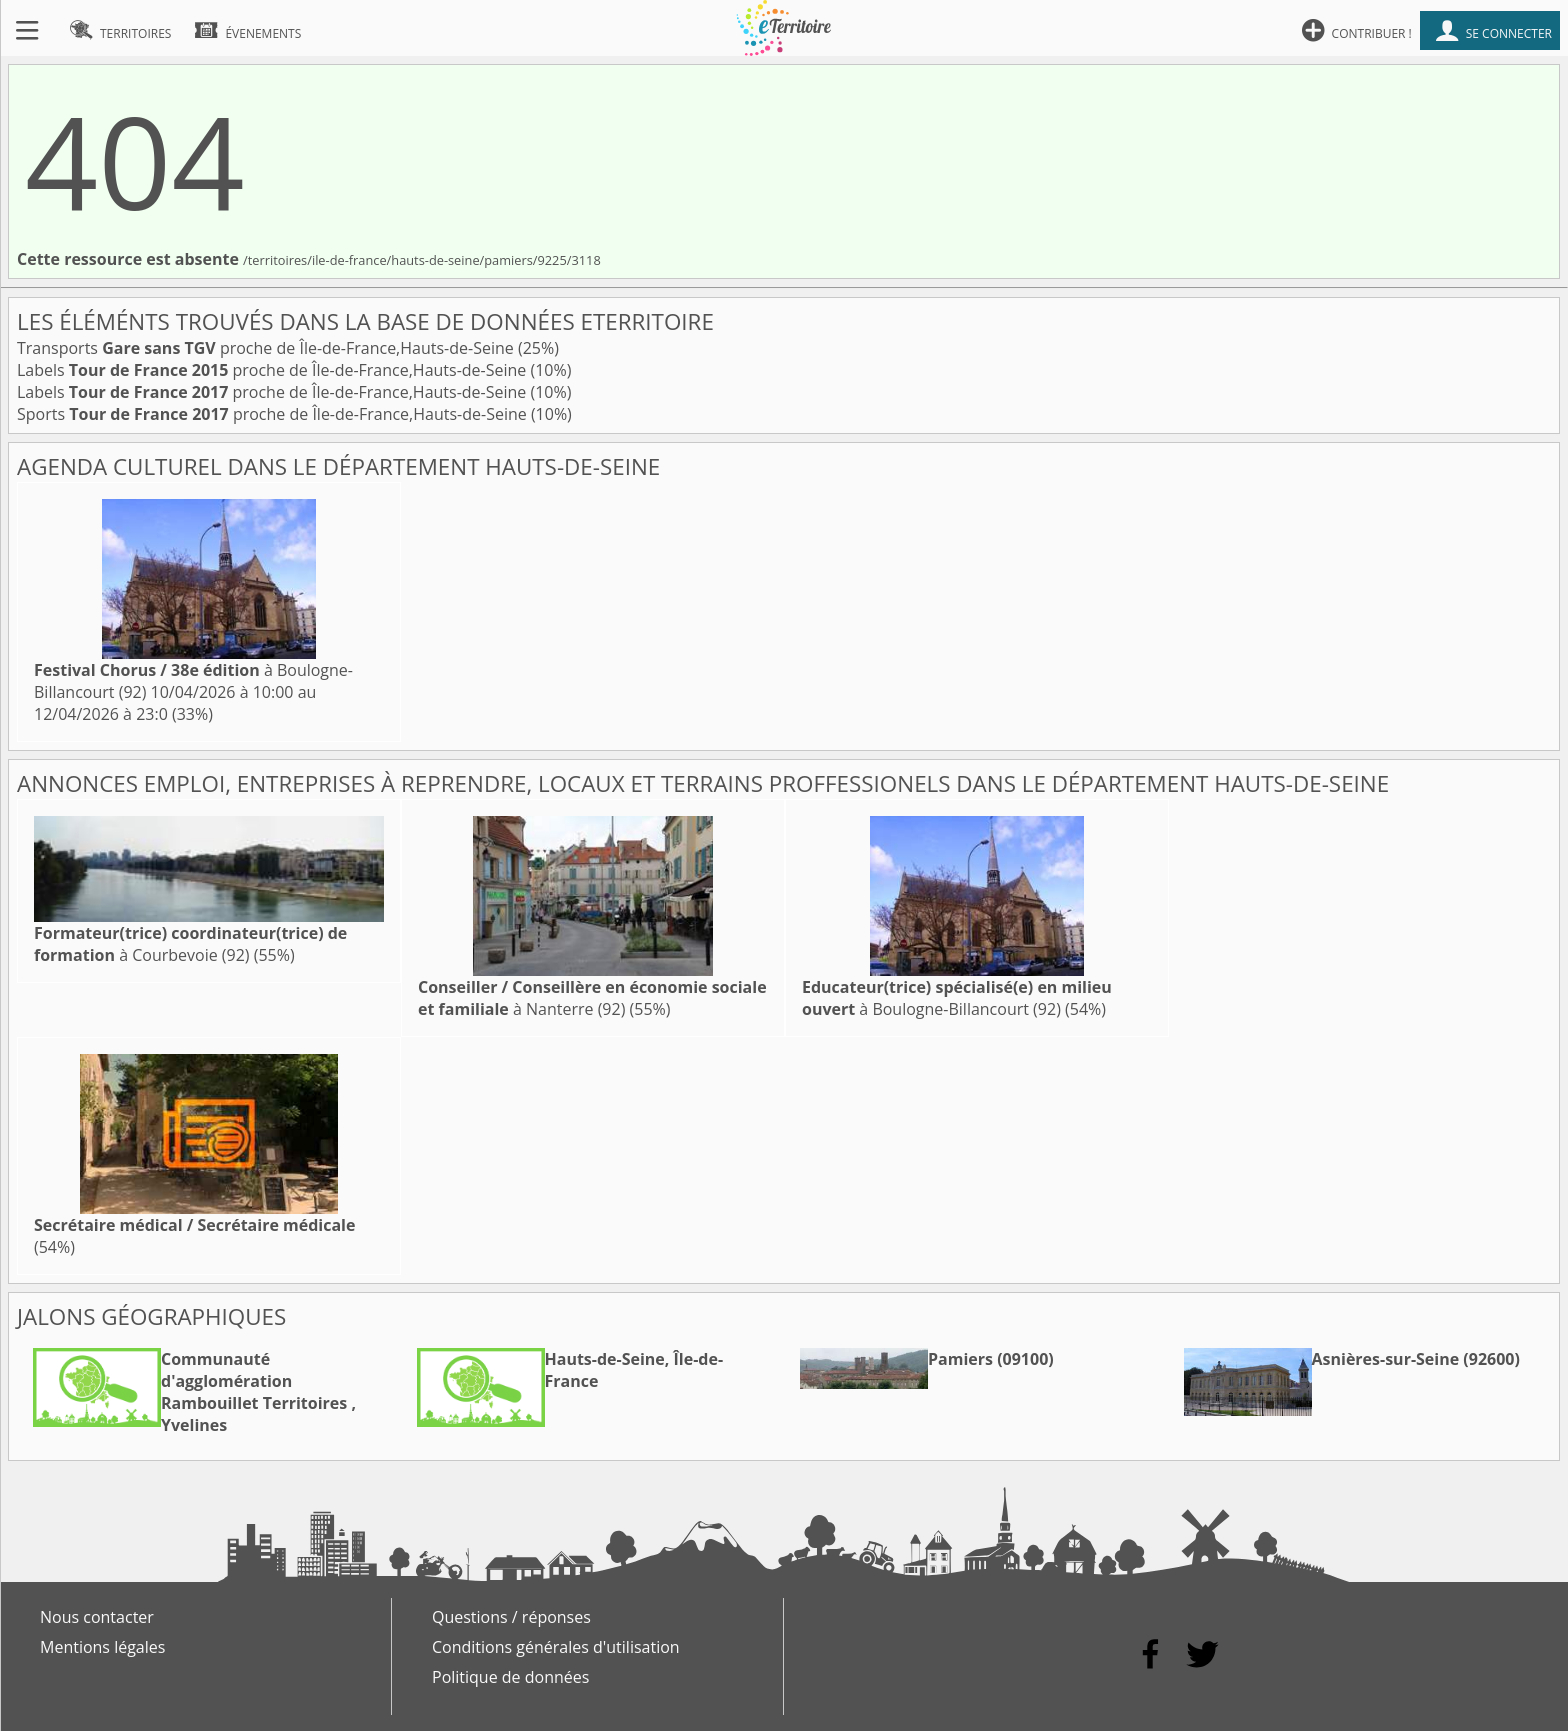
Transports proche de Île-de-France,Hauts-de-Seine (267, 348)
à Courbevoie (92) (190, 944)
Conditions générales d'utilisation (556, 1647)
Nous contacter (97, 1617)
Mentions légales (102, 1647)
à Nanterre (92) (592, 998)
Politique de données (510, 1677)
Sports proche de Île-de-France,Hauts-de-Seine (274, 414)
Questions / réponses (511, 1617)
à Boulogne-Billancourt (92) (957, 998)
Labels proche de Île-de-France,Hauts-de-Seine (274, 370)
